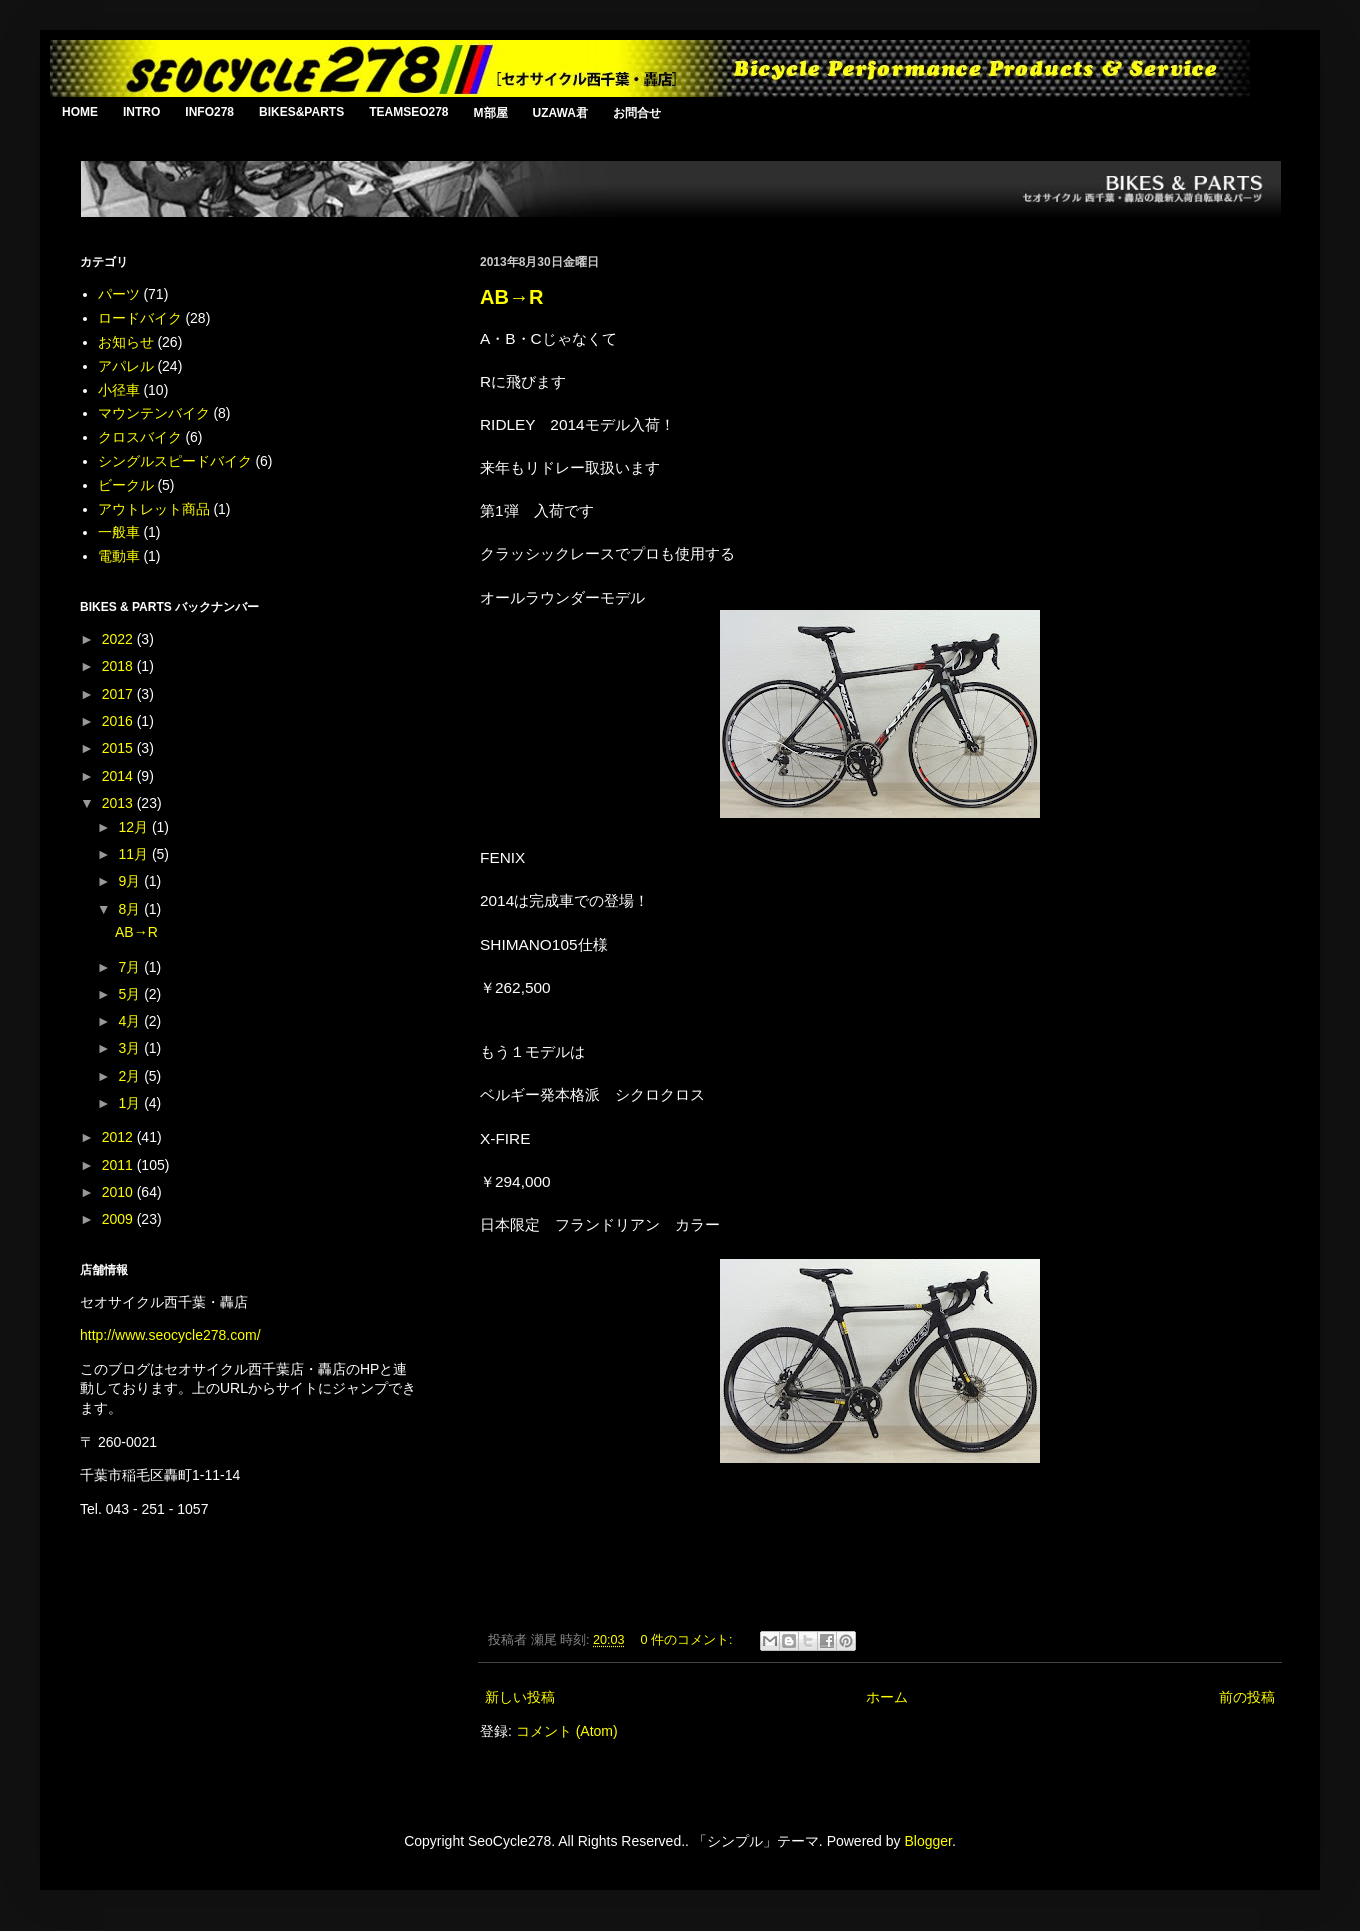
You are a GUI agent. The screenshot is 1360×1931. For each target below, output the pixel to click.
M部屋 (491, 113)
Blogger (927, 1841)
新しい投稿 (520, 1697)
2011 (119, 1165)
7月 (131, 967)
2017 (119, 694)
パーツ (119, 294)
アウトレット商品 (154, 509)
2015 (119, 748)
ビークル (126, 485)
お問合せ (637, 113)
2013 (119, 803)
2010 (119, 1192)
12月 (134, 827)
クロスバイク (140, 437)
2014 (119, 776)
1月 (131, 1103)
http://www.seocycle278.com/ (170, 1335)
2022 (119, 639)
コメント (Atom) (567, 1731)
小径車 (119, 390)
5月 (131, 994)
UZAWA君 (560, 113)
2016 (119, 721)
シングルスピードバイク (175, 461)
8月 (131, 909)
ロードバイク (140, 318)
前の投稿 (1247, 1697)
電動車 (119, 556)
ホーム (887, 1697)
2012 (119, 1137)
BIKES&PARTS (301, 112)
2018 (119, 666)
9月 (131, 881)
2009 (119, 1219)
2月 (131, 1076)
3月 (131, 1048)
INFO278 (209, 112)
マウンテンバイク (154, 413)
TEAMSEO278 (408, 112)
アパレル (126, 366)
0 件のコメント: (689, 1640)
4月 (131, 1021)
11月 (134, 854)
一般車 (119, 532)
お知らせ (126, 342)
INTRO (141, 112)
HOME (80, 112)
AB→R (511, 297)
